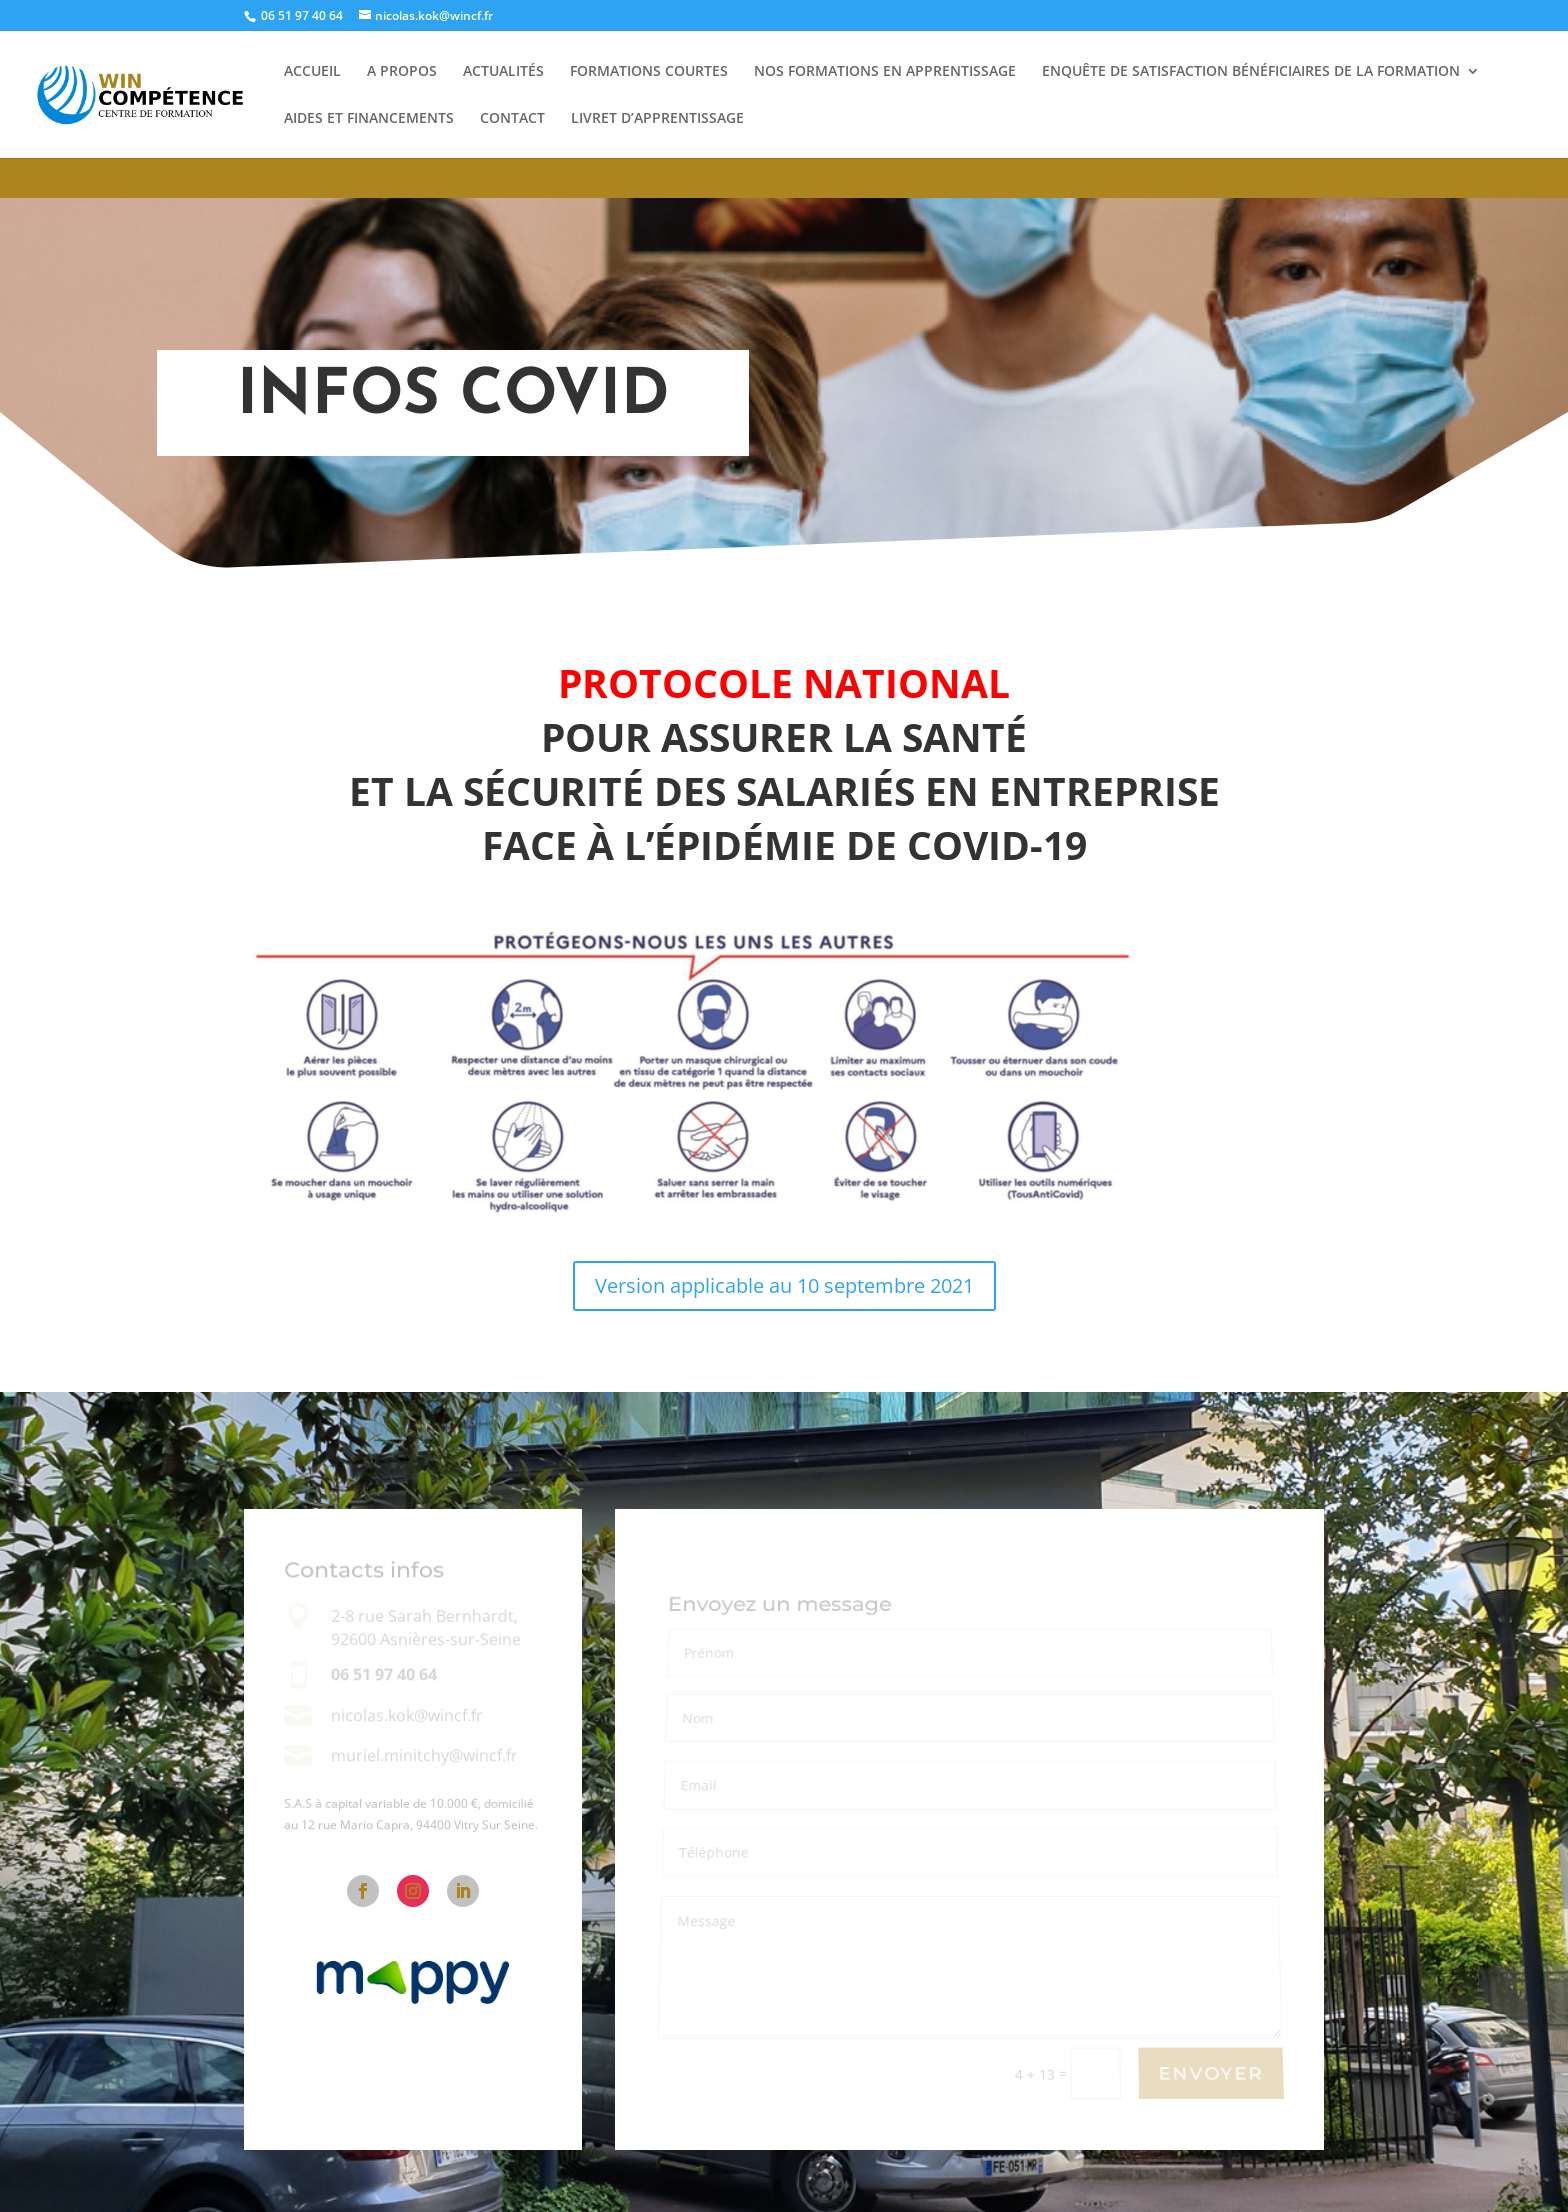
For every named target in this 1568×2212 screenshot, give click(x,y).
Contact (512, 119)
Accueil (312, 72)
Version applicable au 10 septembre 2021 (784, 1285)
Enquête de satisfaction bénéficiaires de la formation (1251, 72)
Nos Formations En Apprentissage (885, 72)
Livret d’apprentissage (657, 119)
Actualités (503, 72)
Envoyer (1210, 2074)
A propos (402, 72)
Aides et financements (369, 119)
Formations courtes (649, 72)
